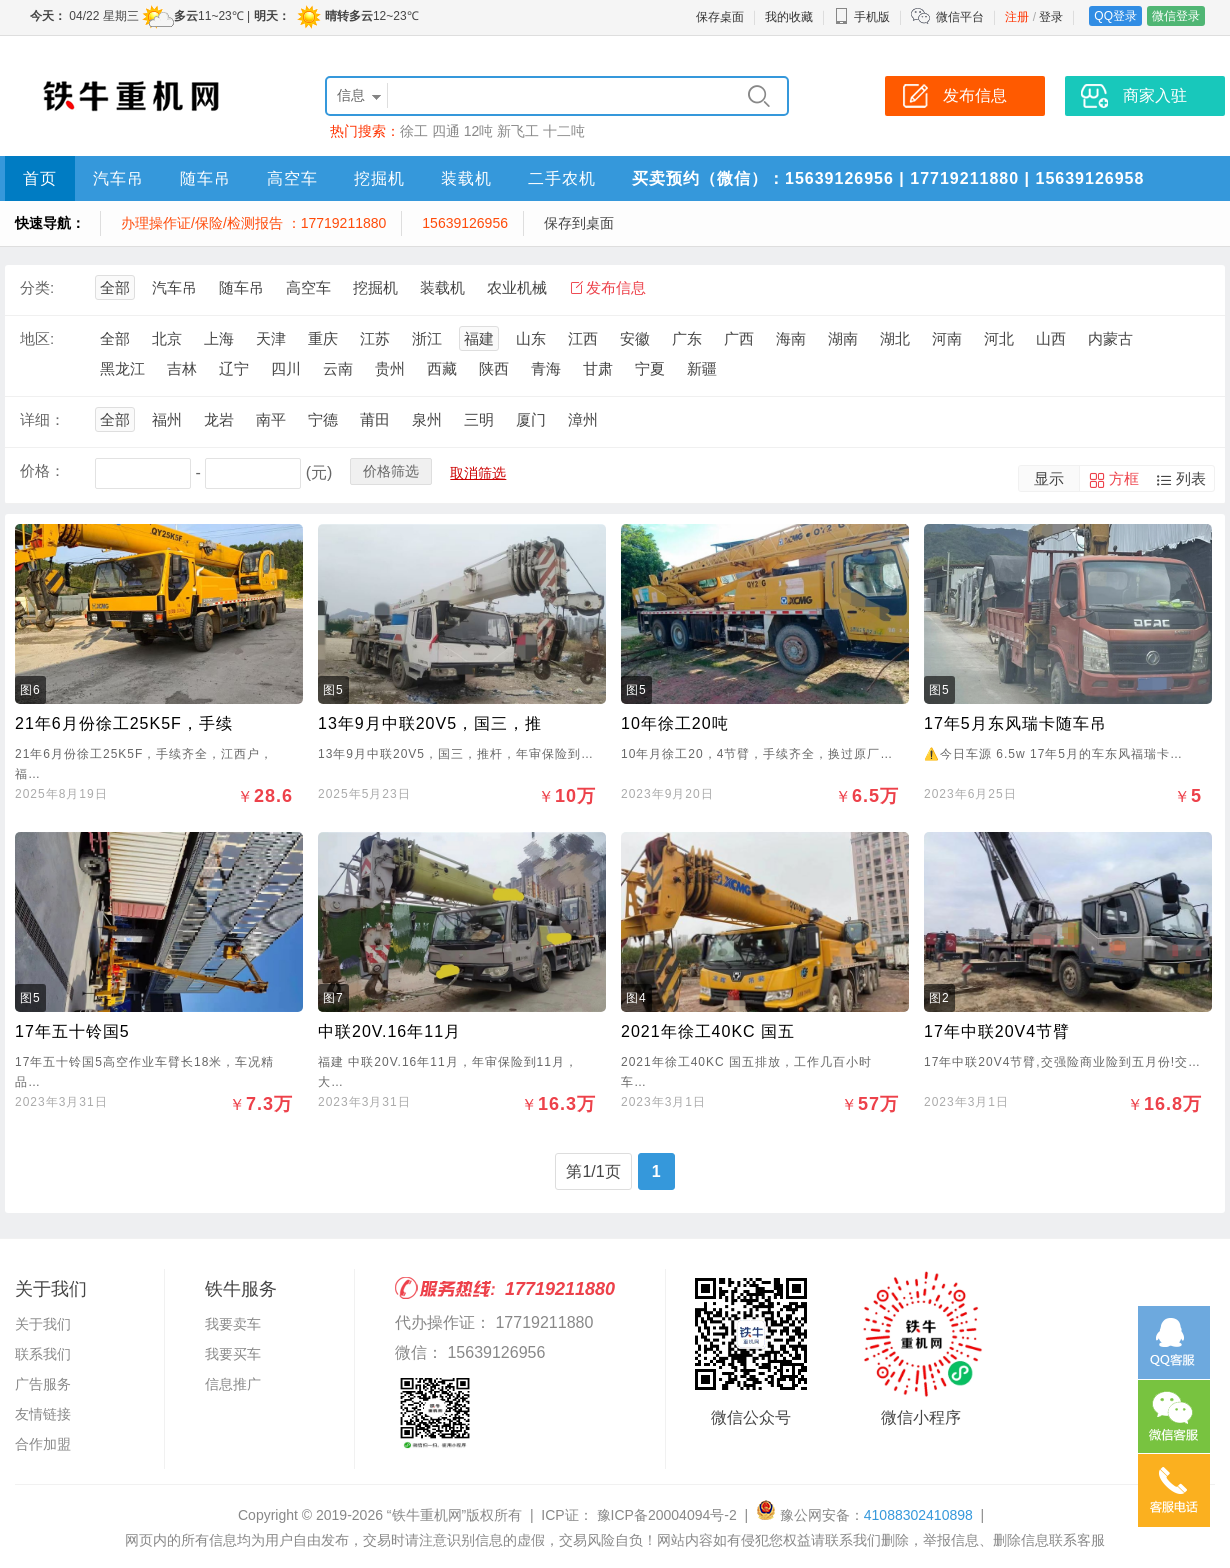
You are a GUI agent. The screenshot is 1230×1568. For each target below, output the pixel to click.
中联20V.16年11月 (389, 1031)
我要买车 (233, 1354)
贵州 (390, 368)
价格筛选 (391, 471)
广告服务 (43, 1384)
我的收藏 (789, 17)
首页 (40, 178)
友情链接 (43, 1414)
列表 (1191, 478)
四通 (446, 131)
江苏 (375, 338)
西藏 (442, 368)
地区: (37, 338)
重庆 (323, 338)
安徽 (635, 338)
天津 (271, 338)
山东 (531, 338)
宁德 (323, 419)
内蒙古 (1110, 338)
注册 (1017, 17)
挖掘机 (379, 178)
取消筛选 (478, 473)
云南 (338, 368)
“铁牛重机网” (426, 1515)
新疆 (702, 368)
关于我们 (43, 1324)
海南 (791, 338)
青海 (546, 368)
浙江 (427, 338)
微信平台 (960, 17)
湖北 (895, 338)
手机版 (862, 17)
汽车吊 (118, 178)
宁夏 (650, 368)
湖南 (843, 338)
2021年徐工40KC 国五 (708, 1031)
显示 (1049, 478)
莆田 (375, 419)
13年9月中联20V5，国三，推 (430, 723)
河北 (999, 338)
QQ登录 (1115, 16)
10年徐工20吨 (675, 723)
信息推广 (233, 1384)
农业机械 (517, 287)
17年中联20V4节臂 (997, 1031)
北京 (167, 338)
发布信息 (616, 287)
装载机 (466, 178)
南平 (271, 419)
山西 (1051, 338)
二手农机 (562, 178)
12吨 (479, 131)
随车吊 (205, 178)
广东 (687, 338)
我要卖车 (233, 1324)
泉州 (427, 419)
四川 (286, 368)
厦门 (531, 419)
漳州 (583, 419)
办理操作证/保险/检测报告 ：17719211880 (253, 223)
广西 (739, 338)
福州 (167, 419)
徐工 (414, 131)
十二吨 (564, 131)
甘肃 (598, 368)
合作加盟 (43, 1444)
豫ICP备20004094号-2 (665, 1515)
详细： (42, 419)
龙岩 (219, 419)
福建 (479, 338)
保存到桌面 (579, 223)
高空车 (292, 178)
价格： (42, 470)
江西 (583, 338)
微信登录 (1176, 16)
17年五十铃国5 (72, 1031)
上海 (219, 338)
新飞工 (518, 131)
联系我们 (43, 1354)
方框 (1124, 478)
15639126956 (465, 223)
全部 (115, 287)
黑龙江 (122, 368)
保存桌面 (720, 17)
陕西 (494, 368)
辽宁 (234, 368)
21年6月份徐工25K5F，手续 (124, 723)
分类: (37, 287)
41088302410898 (918, 1515)
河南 (947, 338)
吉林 (182, 368)
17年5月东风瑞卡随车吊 (1015, 723)
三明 (479, 419)
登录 (1051, 17)
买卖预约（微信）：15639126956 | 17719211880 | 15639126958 (888, 178)
